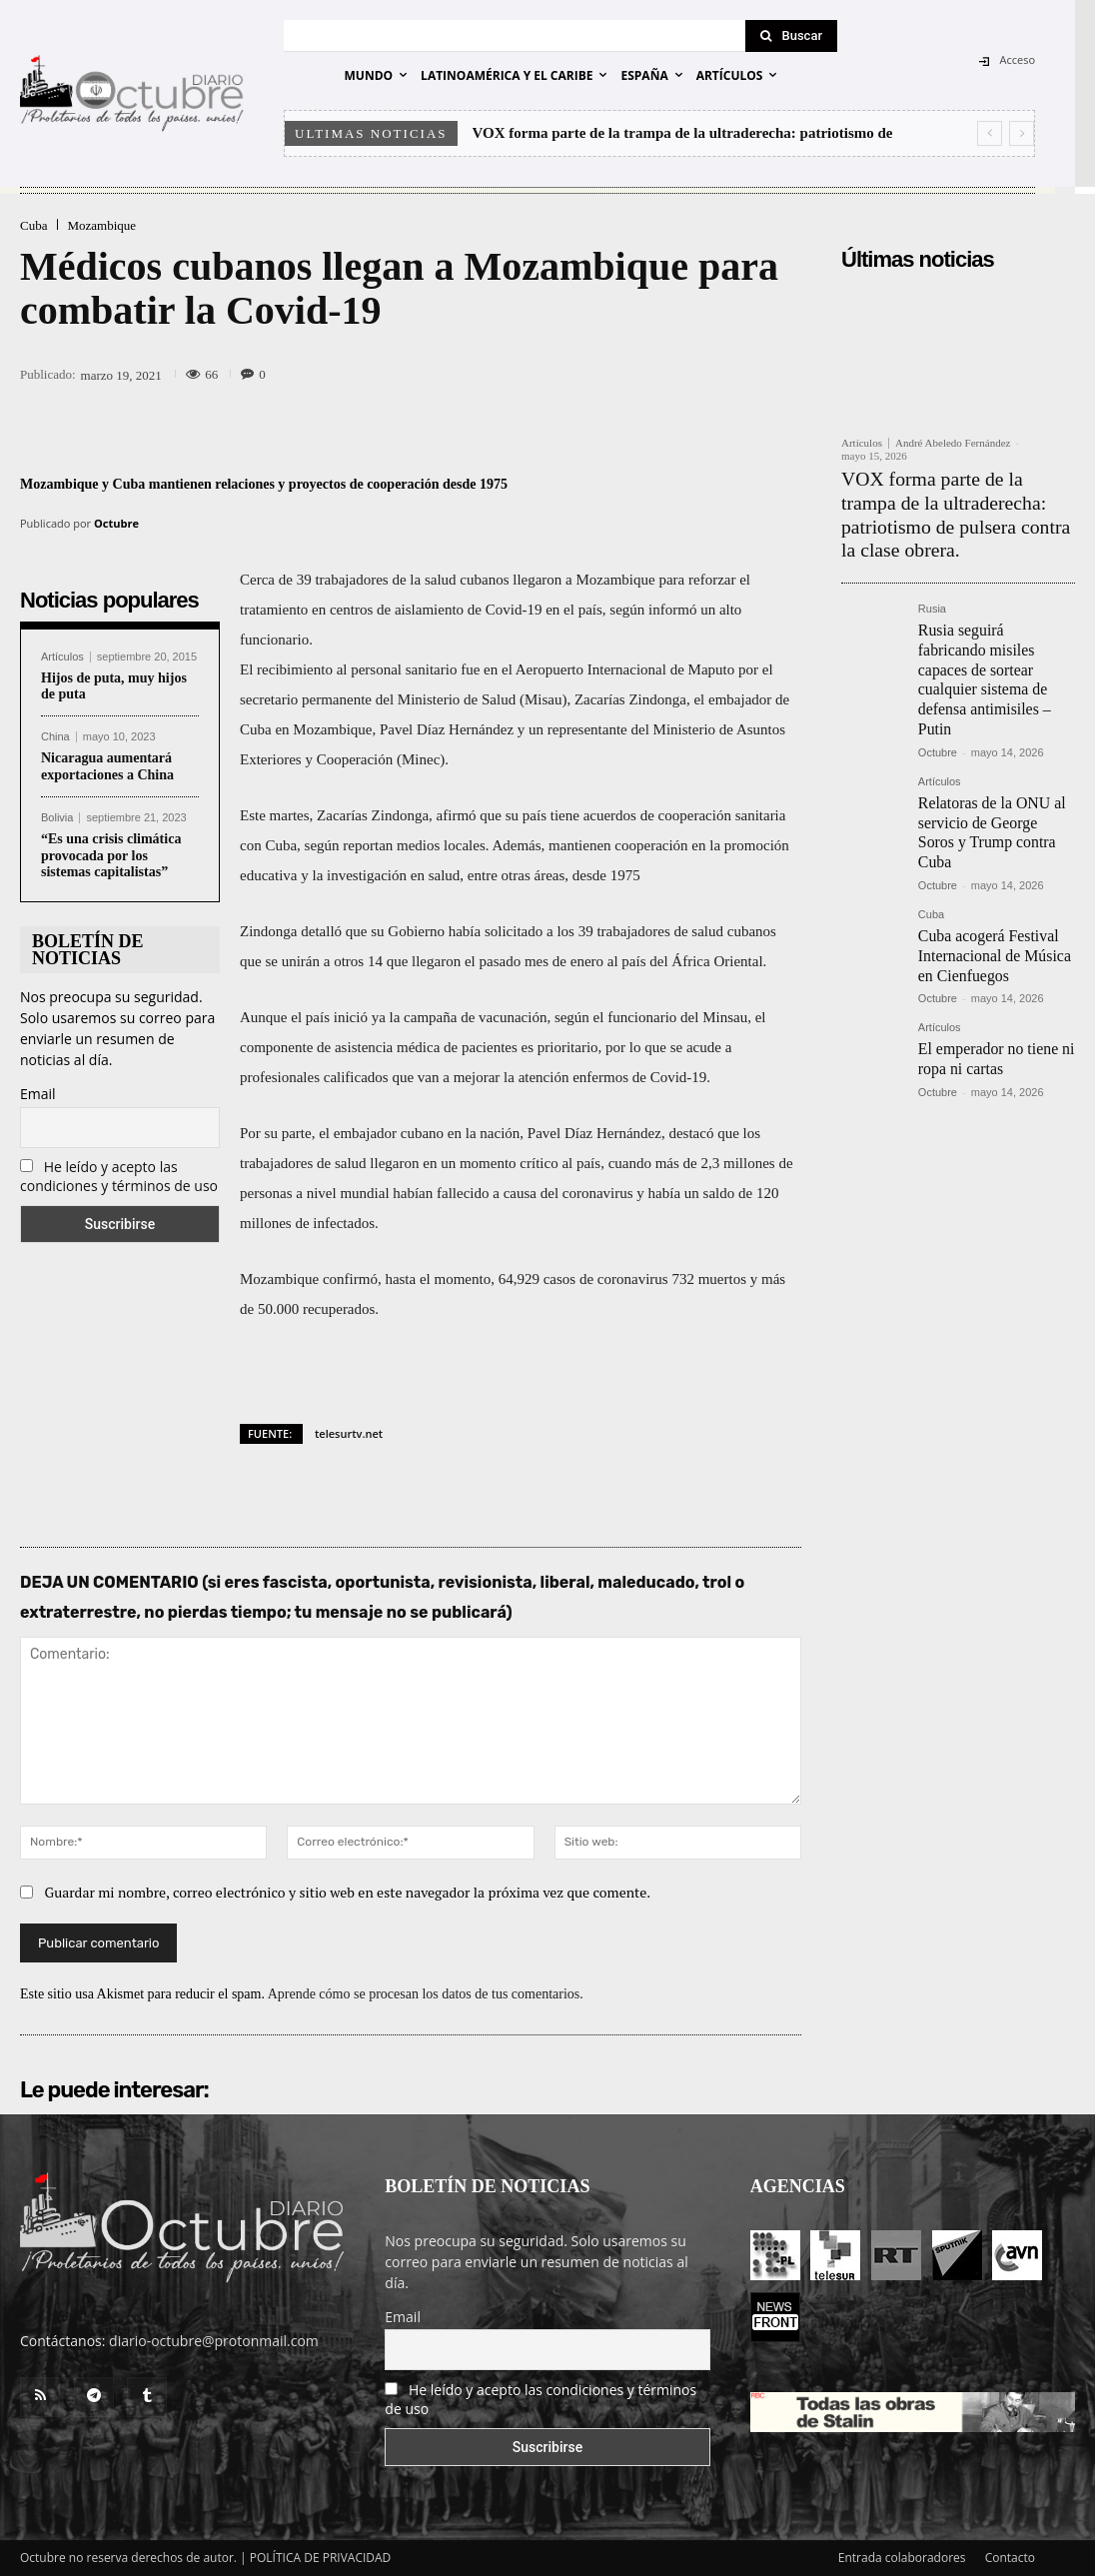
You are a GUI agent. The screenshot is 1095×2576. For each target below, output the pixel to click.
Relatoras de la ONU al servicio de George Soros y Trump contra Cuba (993, 728)
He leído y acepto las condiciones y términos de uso (119, 1176)
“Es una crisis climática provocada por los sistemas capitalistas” (111, 855)
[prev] (989, 133)
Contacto (1010, 2557)
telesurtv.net (349, 1433)
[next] (1021, 133)
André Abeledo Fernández (952, 443)
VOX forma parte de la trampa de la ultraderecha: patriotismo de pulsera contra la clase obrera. (956, 496)
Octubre (116, 523)
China (55, 736)
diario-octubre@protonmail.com (214, 2340)
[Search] (791, 36)
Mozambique (101, 225)
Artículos (62, 656)
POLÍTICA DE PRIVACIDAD (321, 2557)
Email (38, 1093)
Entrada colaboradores (902, 2557)
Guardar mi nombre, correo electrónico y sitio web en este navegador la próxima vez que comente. (348, 1892)
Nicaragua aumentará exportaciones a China (107, 766)
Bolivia (57, 817)
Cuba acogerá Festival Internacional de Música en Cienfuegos (994, 833)
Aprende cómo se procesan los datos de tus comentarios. (425, 1993)
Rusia (932, 572)
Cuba (33, 225)
